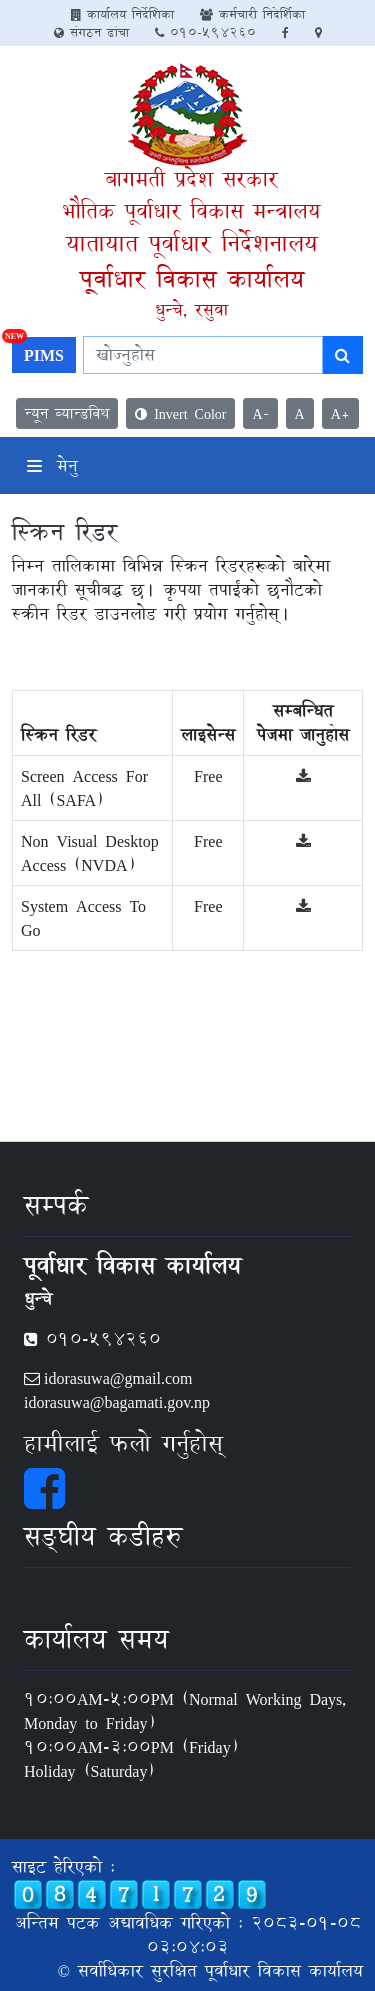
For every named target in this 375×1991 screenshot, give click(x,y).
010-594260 (205, 32)
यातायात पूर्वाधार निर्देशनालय (192, 243)
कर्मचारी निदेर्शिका (252, 14)
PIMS (38, 352)
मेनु (52, 465)
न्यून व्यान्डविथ (67, 413)
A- (260, 413)
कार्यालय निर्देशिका (122, 14)
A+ (340, 413)
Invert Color (180, 413)
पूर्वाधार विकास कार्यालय (192, 278)
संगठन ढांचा (91, 32)
